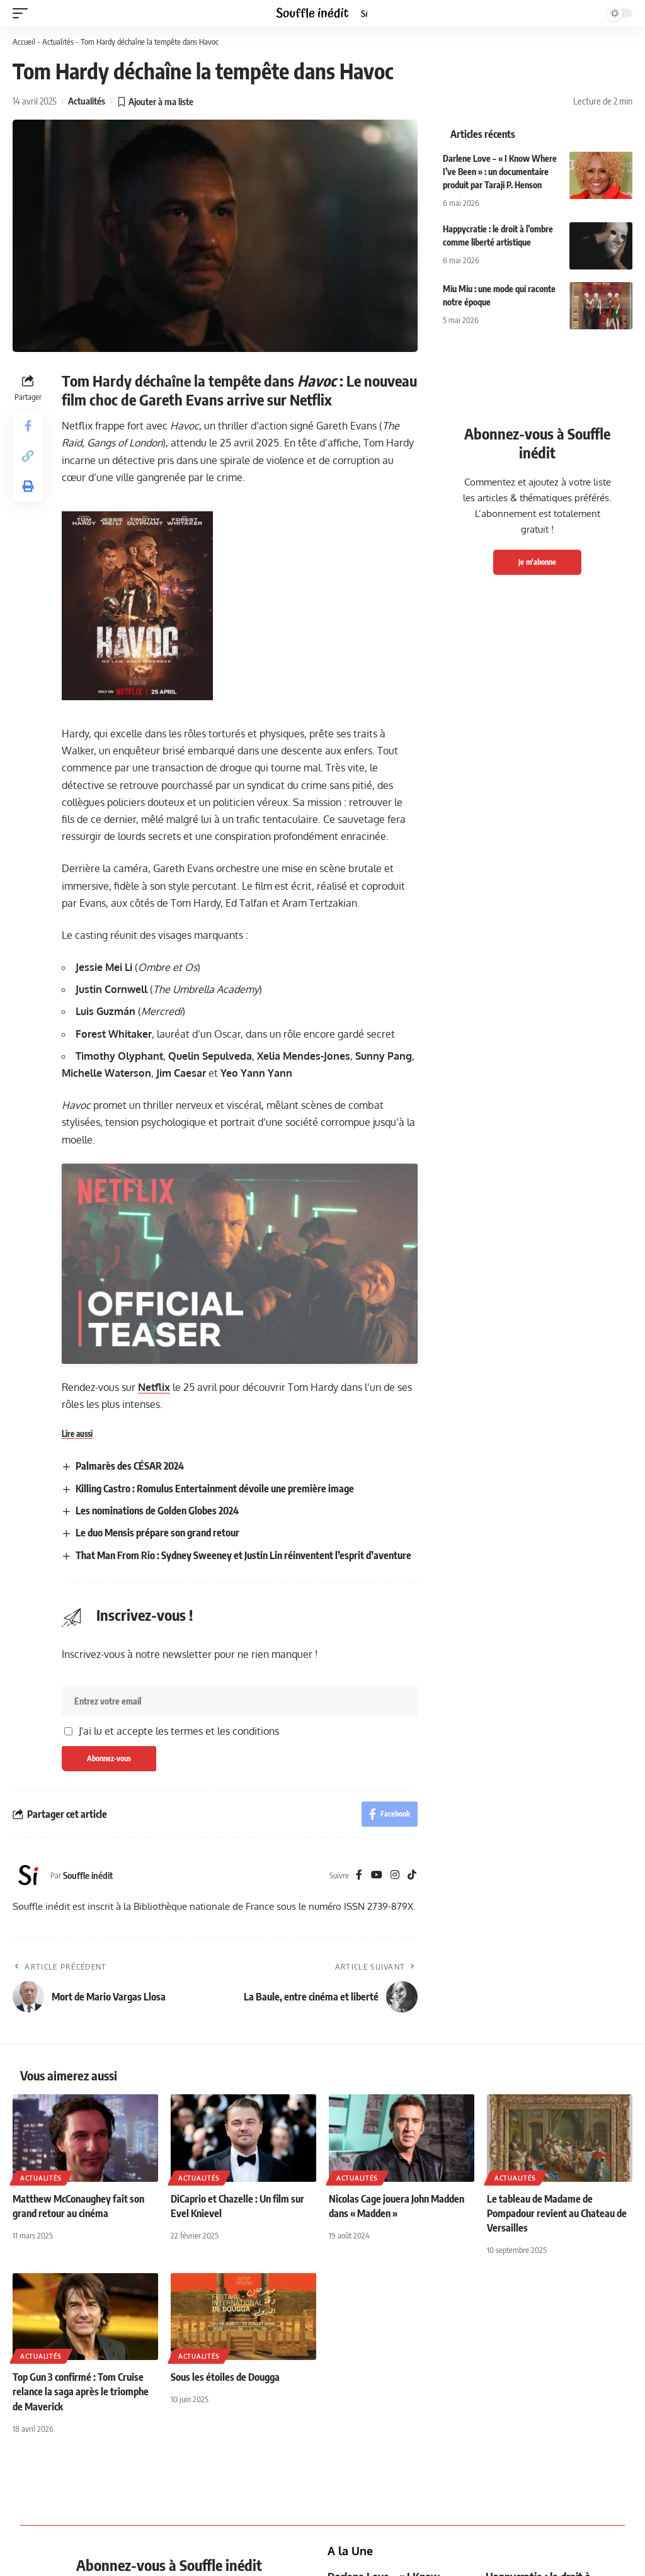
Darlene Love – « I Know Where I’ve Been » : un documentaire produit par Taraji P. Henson (500, 171)
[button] (23, 13)
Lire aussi (77, 1697)
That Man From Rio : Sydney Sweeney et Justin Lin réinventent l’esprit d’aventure (243, 1818)
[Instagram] (395, 2139)
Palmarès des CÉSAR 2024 (130, 1729)
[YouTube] (377, 2139)
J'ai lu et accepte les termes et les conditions (179, 1994)
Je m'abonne (537, 562)
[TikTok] (412, 2139)
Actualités (58, 42)
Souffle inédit (88, 2138)
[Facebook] (359, 2139)
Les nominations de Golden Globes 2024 (157, 1773)
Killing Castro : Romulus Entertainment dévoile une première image (215, 1751)
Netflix (154, 1650)
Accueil (24, 42)
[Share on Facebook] (28, 426)
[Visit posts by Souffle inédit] (28, 2139)
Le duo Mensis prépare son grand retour (157, 1796)
